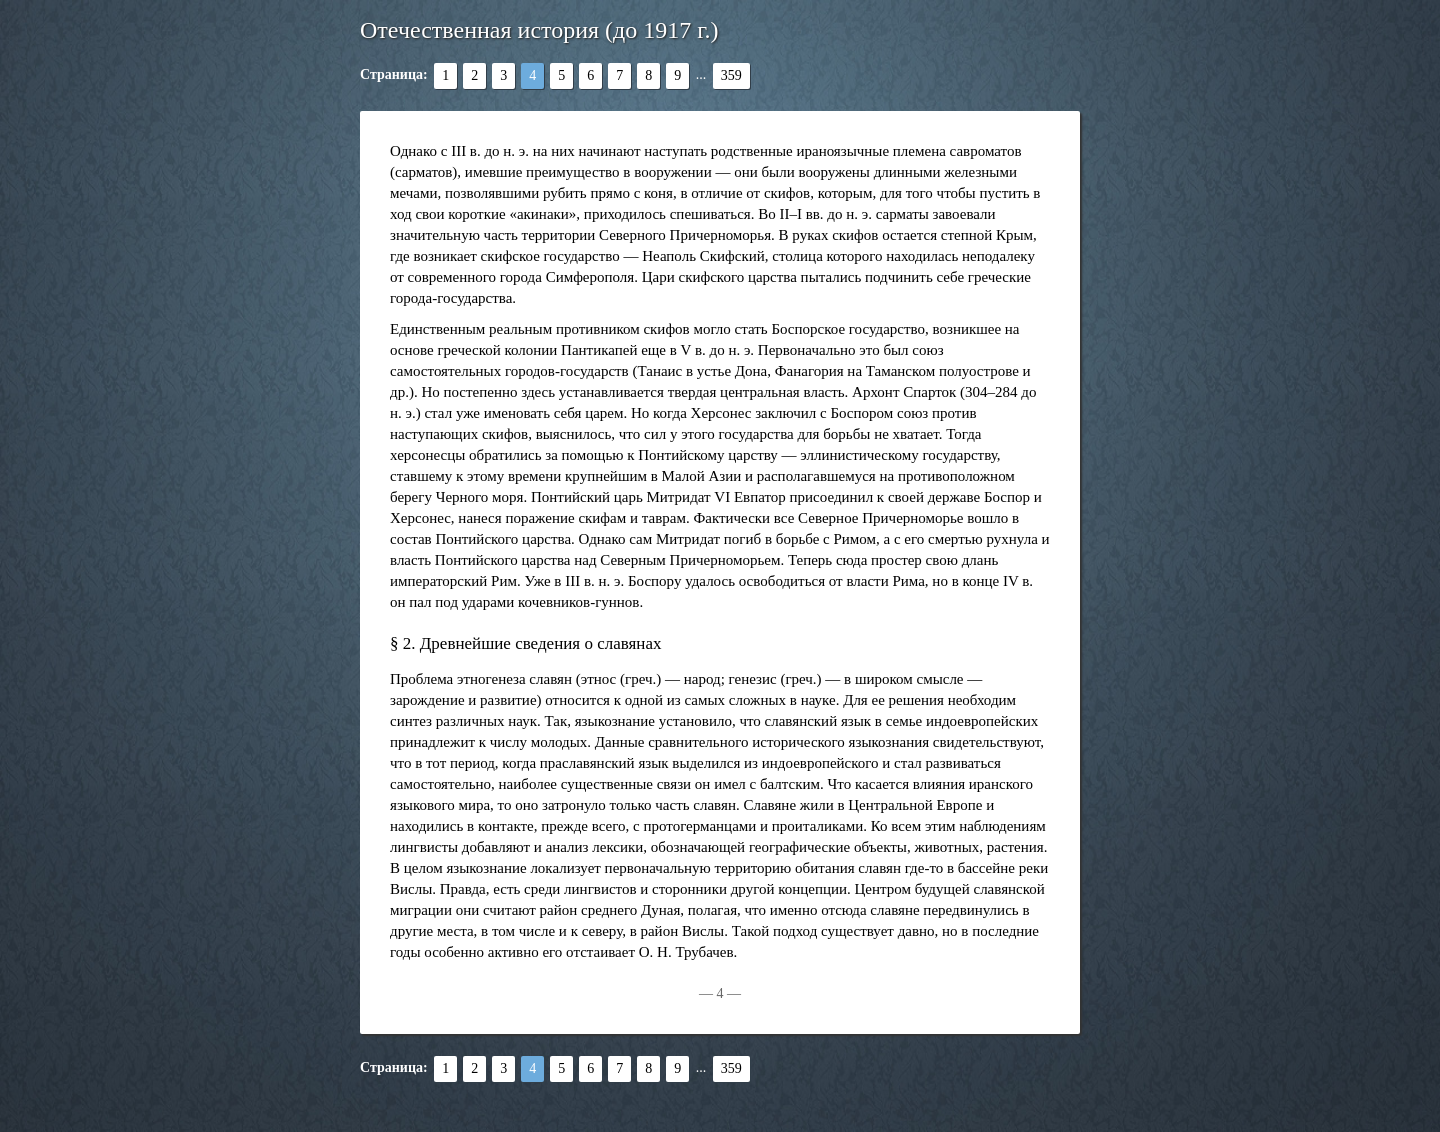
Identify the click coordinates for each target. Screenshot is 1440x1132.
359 (731, 75)
